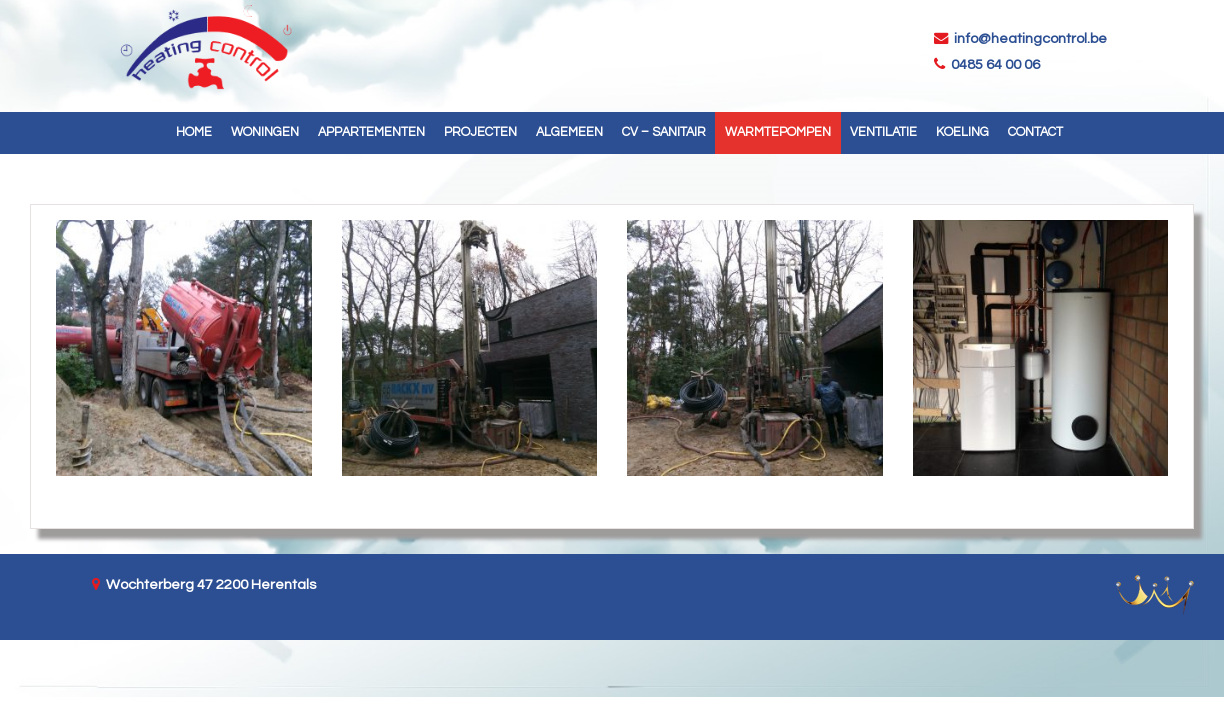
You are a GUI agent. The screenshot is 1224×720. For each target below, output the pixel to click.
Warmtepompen (778, 132)
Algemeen (569, 132)
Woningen (265, 132)
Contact (1035, 132)
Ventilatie (883, 132)
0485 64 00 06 (992, 64)
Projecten (480, 132)
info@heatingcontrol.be (1029, 38)
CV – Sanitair (664, 132)
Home (194, 132)
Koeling (962, 132)
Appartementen (371, 132)
